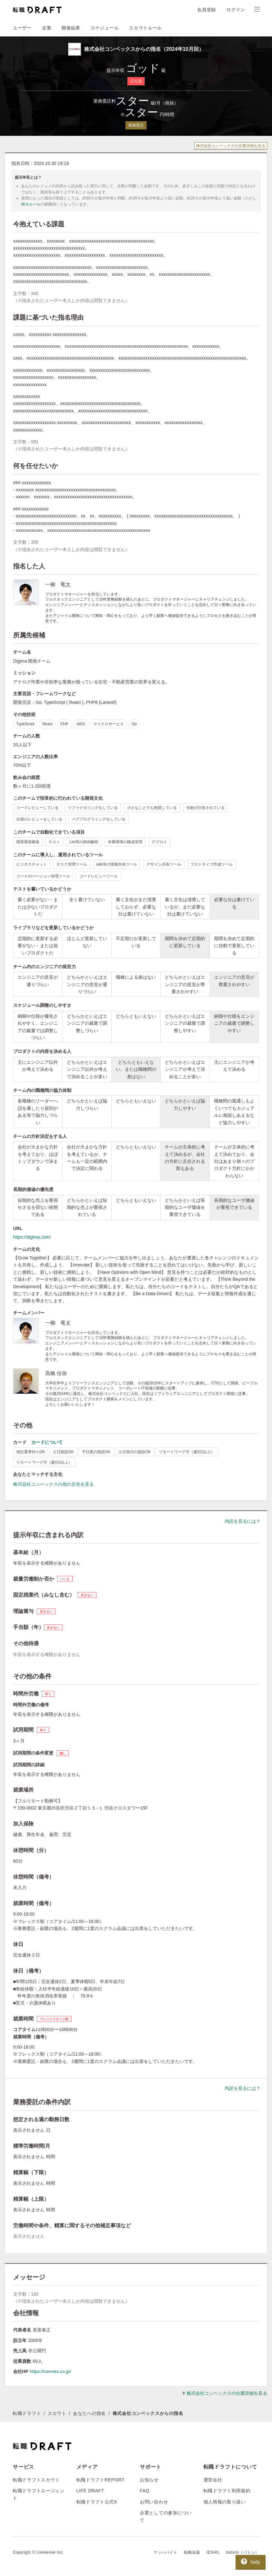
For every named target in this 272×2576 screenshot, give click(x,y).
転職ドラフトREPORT (100, 2479)
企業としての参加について (166, 2516)
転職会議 (192, 2552)
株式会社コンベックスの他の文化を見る (53, 1484)
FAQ (144, 2490)
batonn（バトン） (242, 2552)
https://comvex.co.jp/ (50, 2371)
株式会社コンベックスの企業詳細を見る (230, 146)
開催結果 (70, 27)
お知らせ (149, 2479)
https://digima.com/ (32, 1237)
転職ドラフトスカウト (36, 2479)
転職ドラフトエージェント (39, 2494)
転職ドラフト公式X (96, 2501)
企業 (46, 27)
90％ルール (31, 204)
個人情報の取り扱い (225, 2501)
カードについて (47, 1442)
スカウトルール (145, 27)
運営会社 (213, 2479)
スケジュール (105, 27)
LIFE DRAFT (90, 2490)
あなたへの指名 (89, 2413)
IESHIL (213, 2552)
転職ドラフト (27, 2413)
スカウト (57, 2413)
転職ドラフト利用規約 (227, 2490)
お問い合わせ (154, 2501)
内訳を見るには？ (242, 1521)
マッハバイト (165, 2552)
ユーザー (22, 27)
